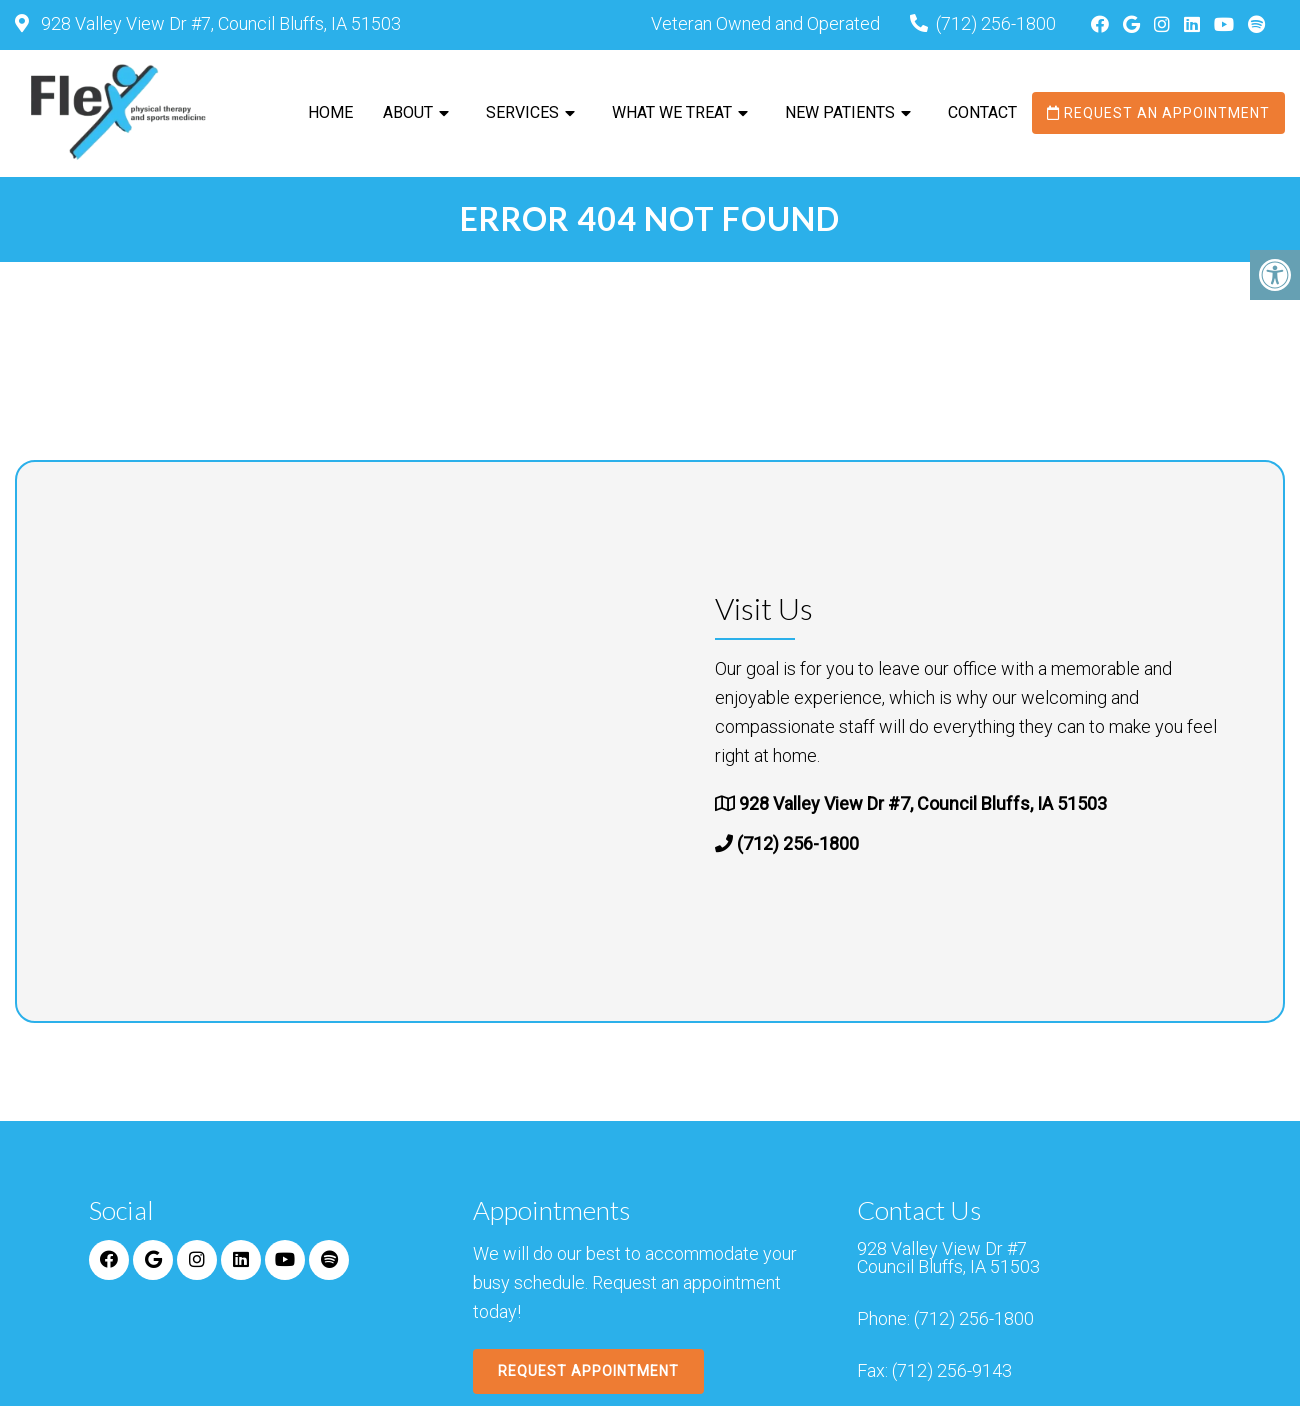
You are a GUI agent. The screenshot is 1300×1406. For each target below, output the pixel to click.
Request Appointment (588, 1371)
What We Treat (672, 112)
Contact (982, 112)
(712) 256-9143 (952, 1371)
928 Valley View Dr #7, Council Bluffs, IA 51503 (219, 23)
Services (522, 112)
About (408, 112)
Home (330, 112)
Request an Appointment (1158, 113)
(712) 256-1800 (996, 23)
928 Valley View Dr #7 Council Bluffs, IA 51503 (948, 1258)
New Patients (840, 112)
